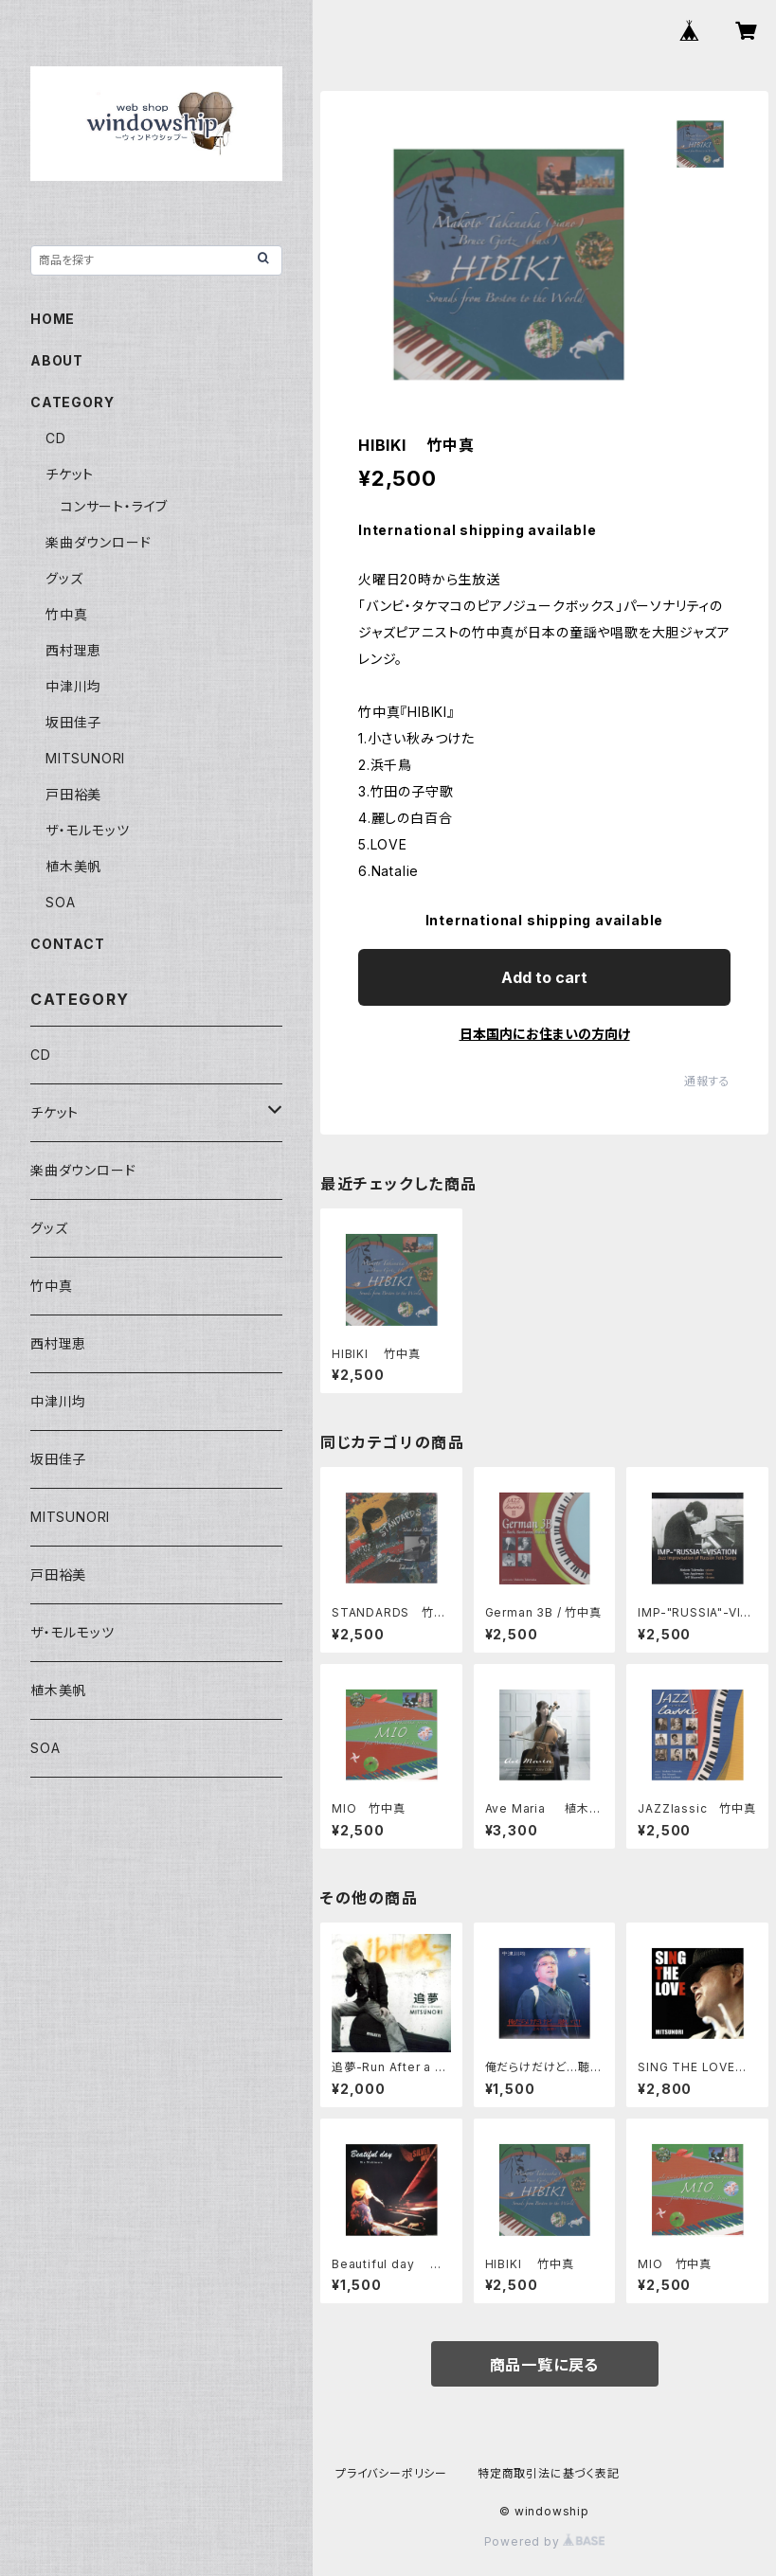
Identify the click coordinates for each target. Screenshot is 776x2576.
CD (55, 438)
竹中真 (66, 614)
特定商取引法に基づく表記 (549, 2473)
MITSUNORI (85, 758)
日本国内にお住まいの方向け (545, 1034)
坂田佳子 (73, 722)
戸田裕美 (73, 794)
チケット (69, 474)
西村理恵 (73, 650)
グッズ (63, 578)
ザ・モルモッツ (87, 830)
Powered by (544, 2541)
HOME (52, 319)
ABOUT (56, 360)
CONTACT (67, 944)
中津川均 (73, 686)
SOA (60, 902)
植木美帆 (73, 866)
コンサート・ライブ (114, 506)
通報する (707, 1081)
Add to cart (544, 977)
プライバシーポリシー (391, 2473)
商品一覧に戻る (545, 2364)
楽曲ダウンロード (98, 542)
